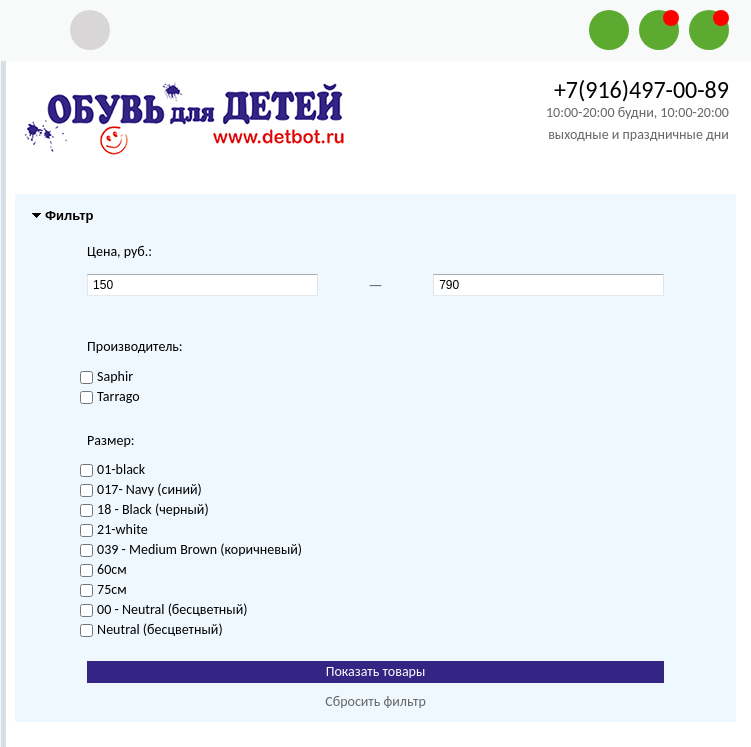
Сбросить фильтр (375, 701)
